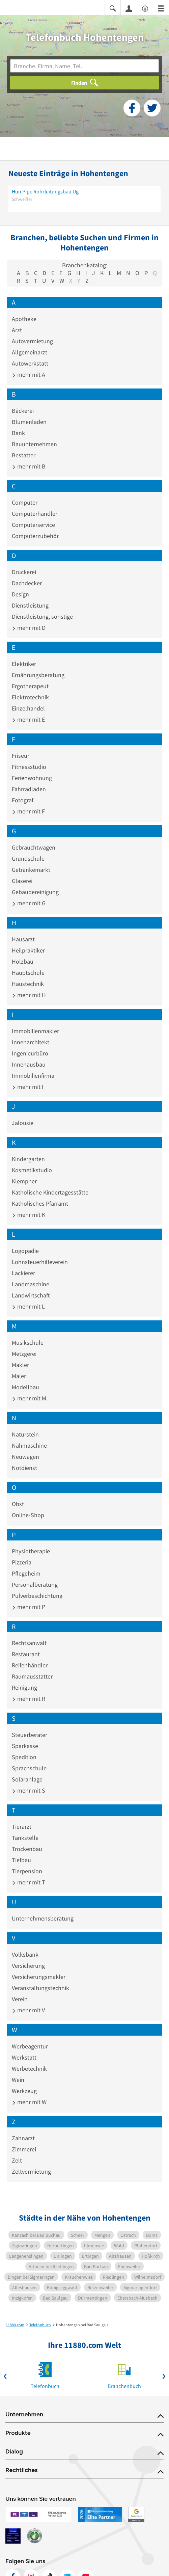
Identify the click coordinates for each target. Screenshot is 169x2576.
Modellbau (25, 1387)
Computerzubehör (35, 536)
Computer (24, 502)
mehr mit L (28, 1306)
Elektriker (24, 664)
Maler (19, 1376)
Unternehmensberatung (43, 1918)
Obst (18, 1504)
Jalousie (22, 1123)
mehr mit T (28, 1882)
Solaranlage (27, 1779)
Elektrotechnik (30, 697)
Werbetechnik (29, 2068)
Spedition (24, 1757)
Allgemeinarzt (29, 352)
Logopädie (25, 1251)
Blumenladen (29, 422)
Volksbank (25, 1954)
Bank (18, 433)
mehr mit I (28, 1087)
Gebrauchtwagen (33, 847)
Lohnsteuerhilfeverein (40, 1262)
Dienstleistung (30, 605)
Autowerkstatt (30, 363)
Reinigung (24, 1687)
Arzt (17, 330)
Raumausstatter (32, 1676)
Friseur (20, 755)
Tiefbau (21, 1860)
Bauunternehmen (34, 444)
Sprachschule (29, 1768)
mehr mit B (29, 466)
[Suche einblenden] (113, 8)
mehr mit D (29, 628)
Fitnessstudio (29, 767)
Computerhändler (34, 513)
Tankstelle (25, 1838)
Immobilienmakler (35, 1031)
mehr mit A (28, 374)
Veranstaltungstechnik (40, 1988)
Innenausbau (29, 1064)
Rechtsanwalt (29, 1643)
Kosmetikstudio (32, 1170)
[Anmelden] (128, 8)
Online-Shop (28, 1515)
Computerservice (33, 525)
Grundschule (28, 858)
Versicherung (28, 1965)
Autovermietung (32, 341)
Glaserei (22, 881)
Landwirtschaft (31, 1295)
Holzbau (22, 961)
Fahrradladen (29, 789)
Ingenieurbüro (30, 1053)
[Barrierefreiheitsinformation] (145, 8)
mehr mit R (28, 1698)
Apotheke (24, 319)
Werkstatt (24, 2057)
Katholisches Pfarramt (40, 1203)
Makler (20, 1365)
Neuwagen (25, 1456)
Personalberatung (35, 1584)
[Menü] (161, 8)
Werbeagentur (30, 2046)
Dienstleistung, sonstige (42, 616)
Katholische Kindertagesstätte (50, 1192)
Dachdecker (27, 583)
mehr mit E (28, 719)
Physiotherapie (31, 1551)
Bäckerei (23, 410)
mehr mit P (28, 1607)
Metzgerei (24, 1354)
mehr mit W (29, 2102)
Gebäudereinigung (35, 892)
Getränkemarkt (31, 870)
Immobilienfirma (33, 1075)
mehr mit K (28, 1214)
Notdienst (24, 1468)
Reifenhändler (30, 1665)
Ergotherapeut (30, 686)
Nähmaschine (29, 1445)
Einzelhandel (28, 708)
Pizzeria (21, 1562)
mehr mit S (28, 1790)
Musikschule (28, 1342)
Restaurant (26, 1654)
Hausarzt (23, 939)
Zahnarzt (23, 2138)
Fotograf (22, 800)
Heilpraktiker (28, 950)
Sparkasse (25, 1746)
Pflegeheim (26, 1573)
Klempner (24, 1181)
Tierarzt (21, 1826)
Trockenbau (27, 1849)
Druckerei (24, 572)
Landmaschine (30, 1284)
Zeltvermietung (31, 2171)
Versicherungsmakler (38, 1977)
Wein (18, 2080)
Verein (20, 1999)
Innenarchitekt (30, 1042)
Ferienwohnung (32, 778)
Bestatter (23, 455)
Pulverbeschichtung (37, 1596)
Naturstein (25, 1434)
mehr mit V (28, 2010)
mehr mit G (29, 903)
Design (20, 594)
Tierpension (27, 1871)
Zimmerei (24, 2149)
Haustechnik (28, 984)
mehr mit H (29, 995)
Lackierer (23, 1273)
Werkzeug (24, 2091)
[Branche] (84, 66)
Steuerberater (29, 1735)
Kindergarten (28, 1159)
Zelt (17, 2160)
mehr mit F (28, 811)
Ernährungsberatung (38, 675)
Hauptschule (28, 972)
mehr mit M (29, 1398)
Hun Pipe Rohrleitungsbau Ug (45, 191)
